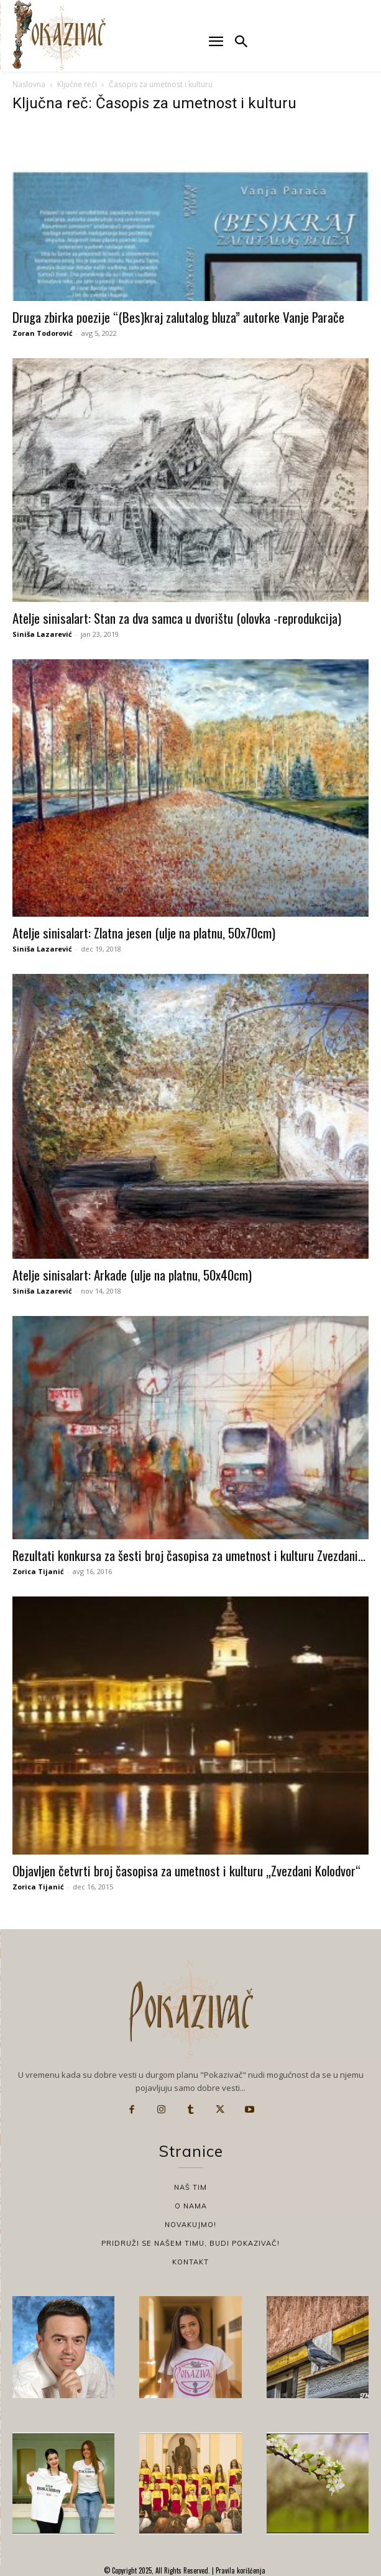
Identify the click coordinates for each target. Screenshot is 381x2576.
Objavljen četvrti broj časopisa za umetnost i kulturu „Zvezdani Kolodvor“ (186, 1870)
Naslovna (28, 84)
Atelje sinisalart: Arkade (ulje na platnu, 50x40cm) (132, 1274)
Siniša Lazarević (42, 634)
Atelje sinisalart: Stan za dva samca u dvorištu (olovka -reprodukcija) (176, 618)
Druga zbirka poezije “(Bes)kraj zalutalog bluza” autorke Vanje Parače (178, 317)
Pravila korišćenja (239, 2570)
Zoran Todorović (42, 333)
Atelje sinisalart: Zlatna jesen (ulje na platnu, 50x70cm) (143, 932)
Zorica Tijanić (38, 1571)
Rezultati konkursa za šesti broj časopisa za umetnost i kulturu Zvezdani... (188, 1555)
